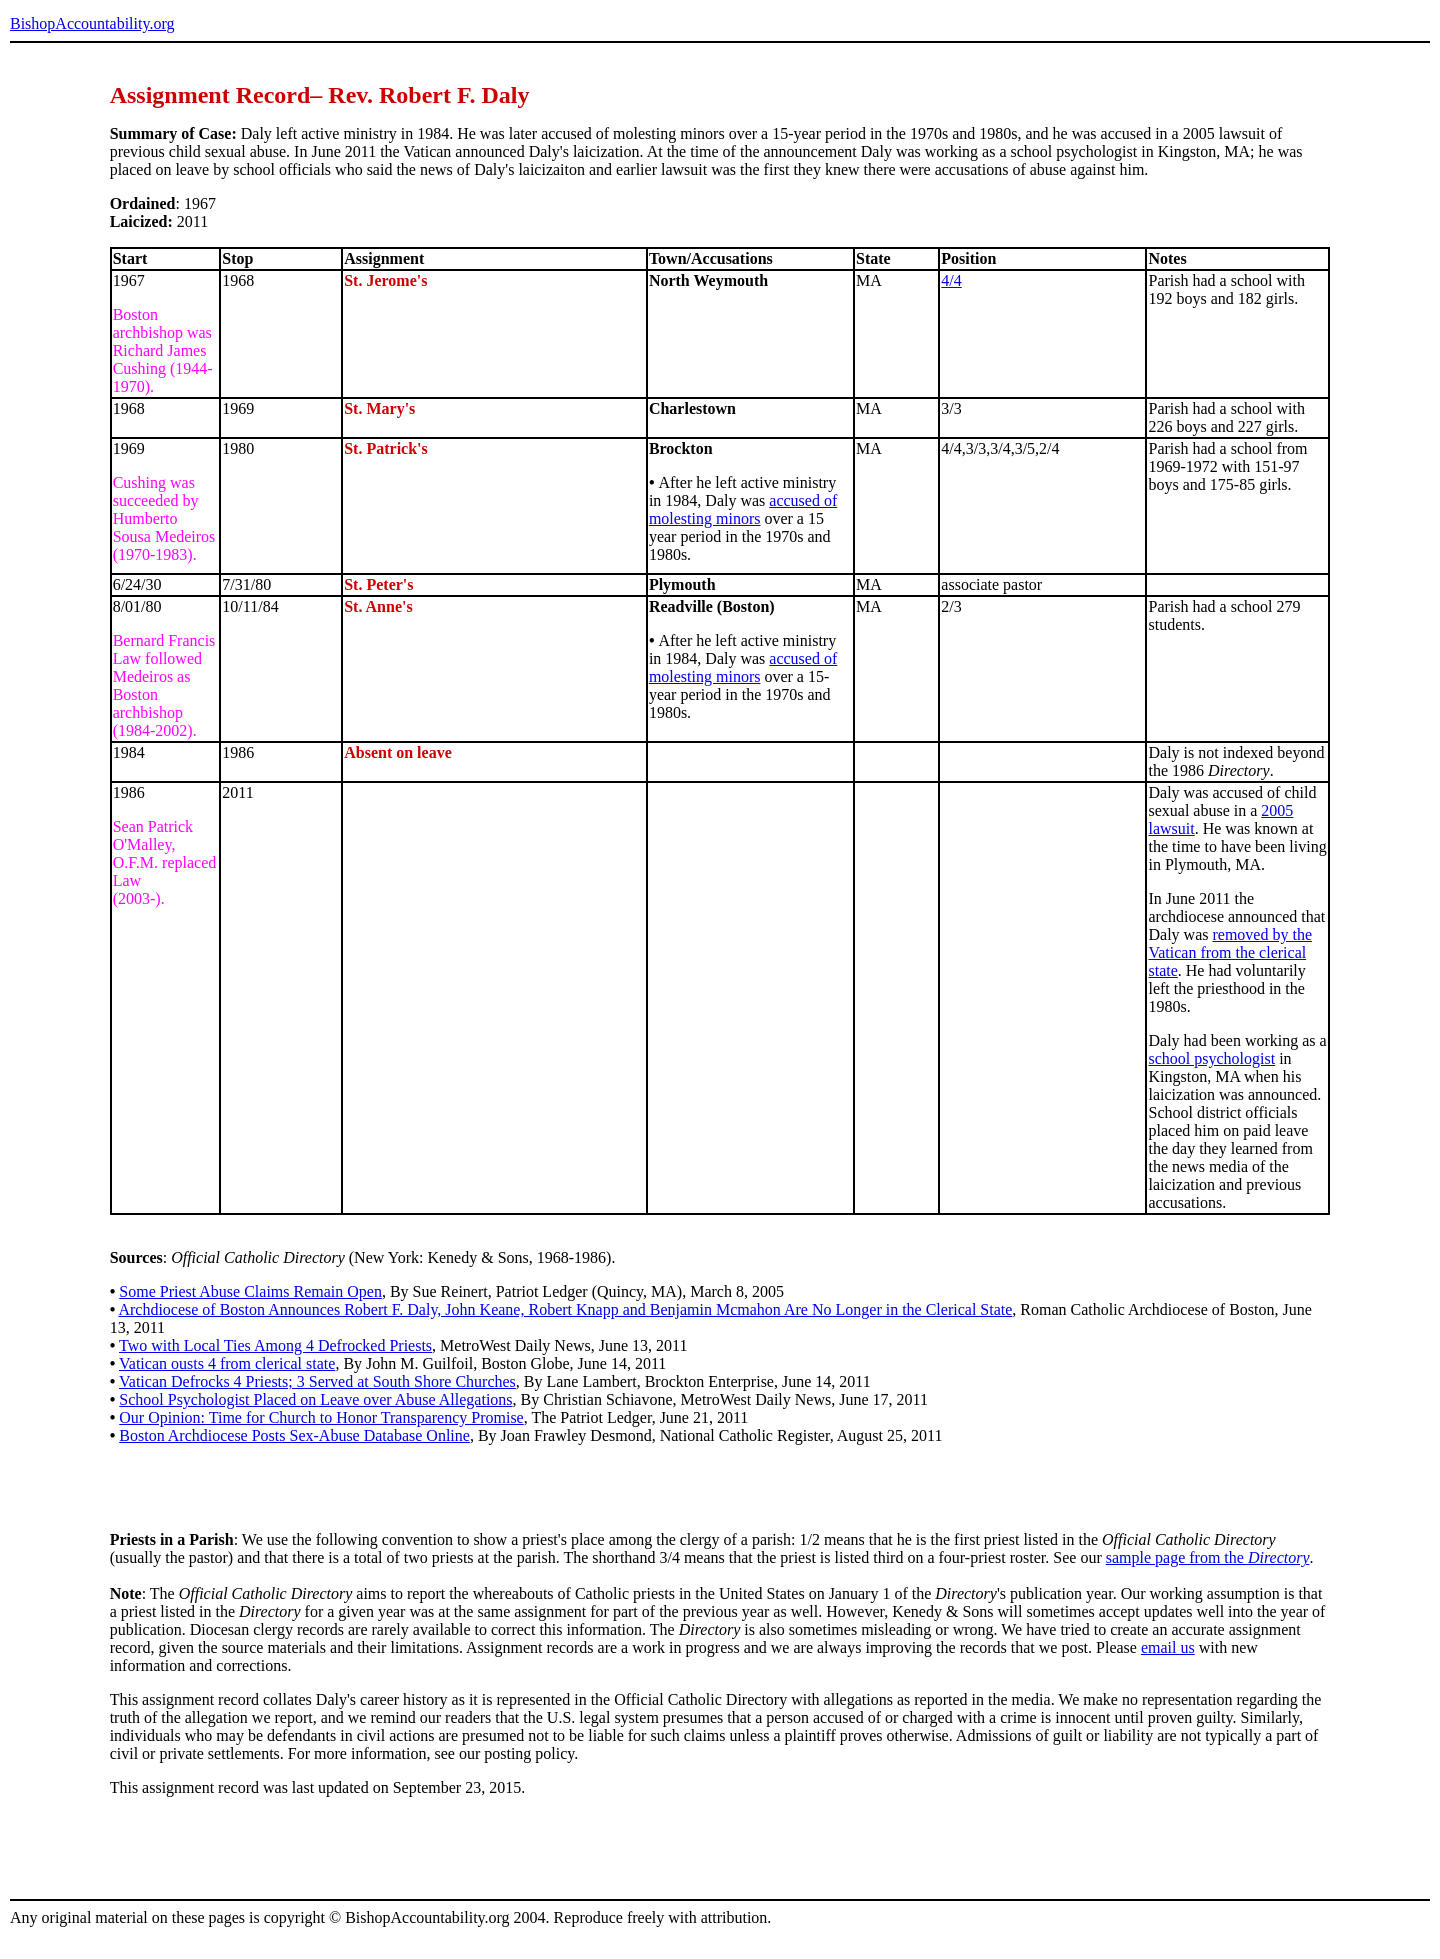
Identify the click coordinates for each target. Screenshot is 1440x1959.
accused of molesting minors (743, 509)
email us (1168, 1647)
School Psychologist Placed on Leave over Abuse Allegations (315, 1399)
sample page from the (1208, 1557)
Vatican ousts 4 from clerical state (227, 1363)
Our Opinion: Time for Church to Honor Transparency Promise (321, 1417)
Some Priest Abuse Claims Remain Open (250, 1291)
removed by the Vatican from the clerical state (1230, 952)
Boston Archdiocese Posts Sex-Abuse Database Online (294, 1435)
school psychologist (1211, 1058)
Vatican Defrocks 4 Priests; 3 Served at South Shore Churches (317, 1381)
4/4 (951, 280)
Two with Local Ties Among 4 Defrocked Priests (275, 1345)
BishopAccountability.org (92, 23)
